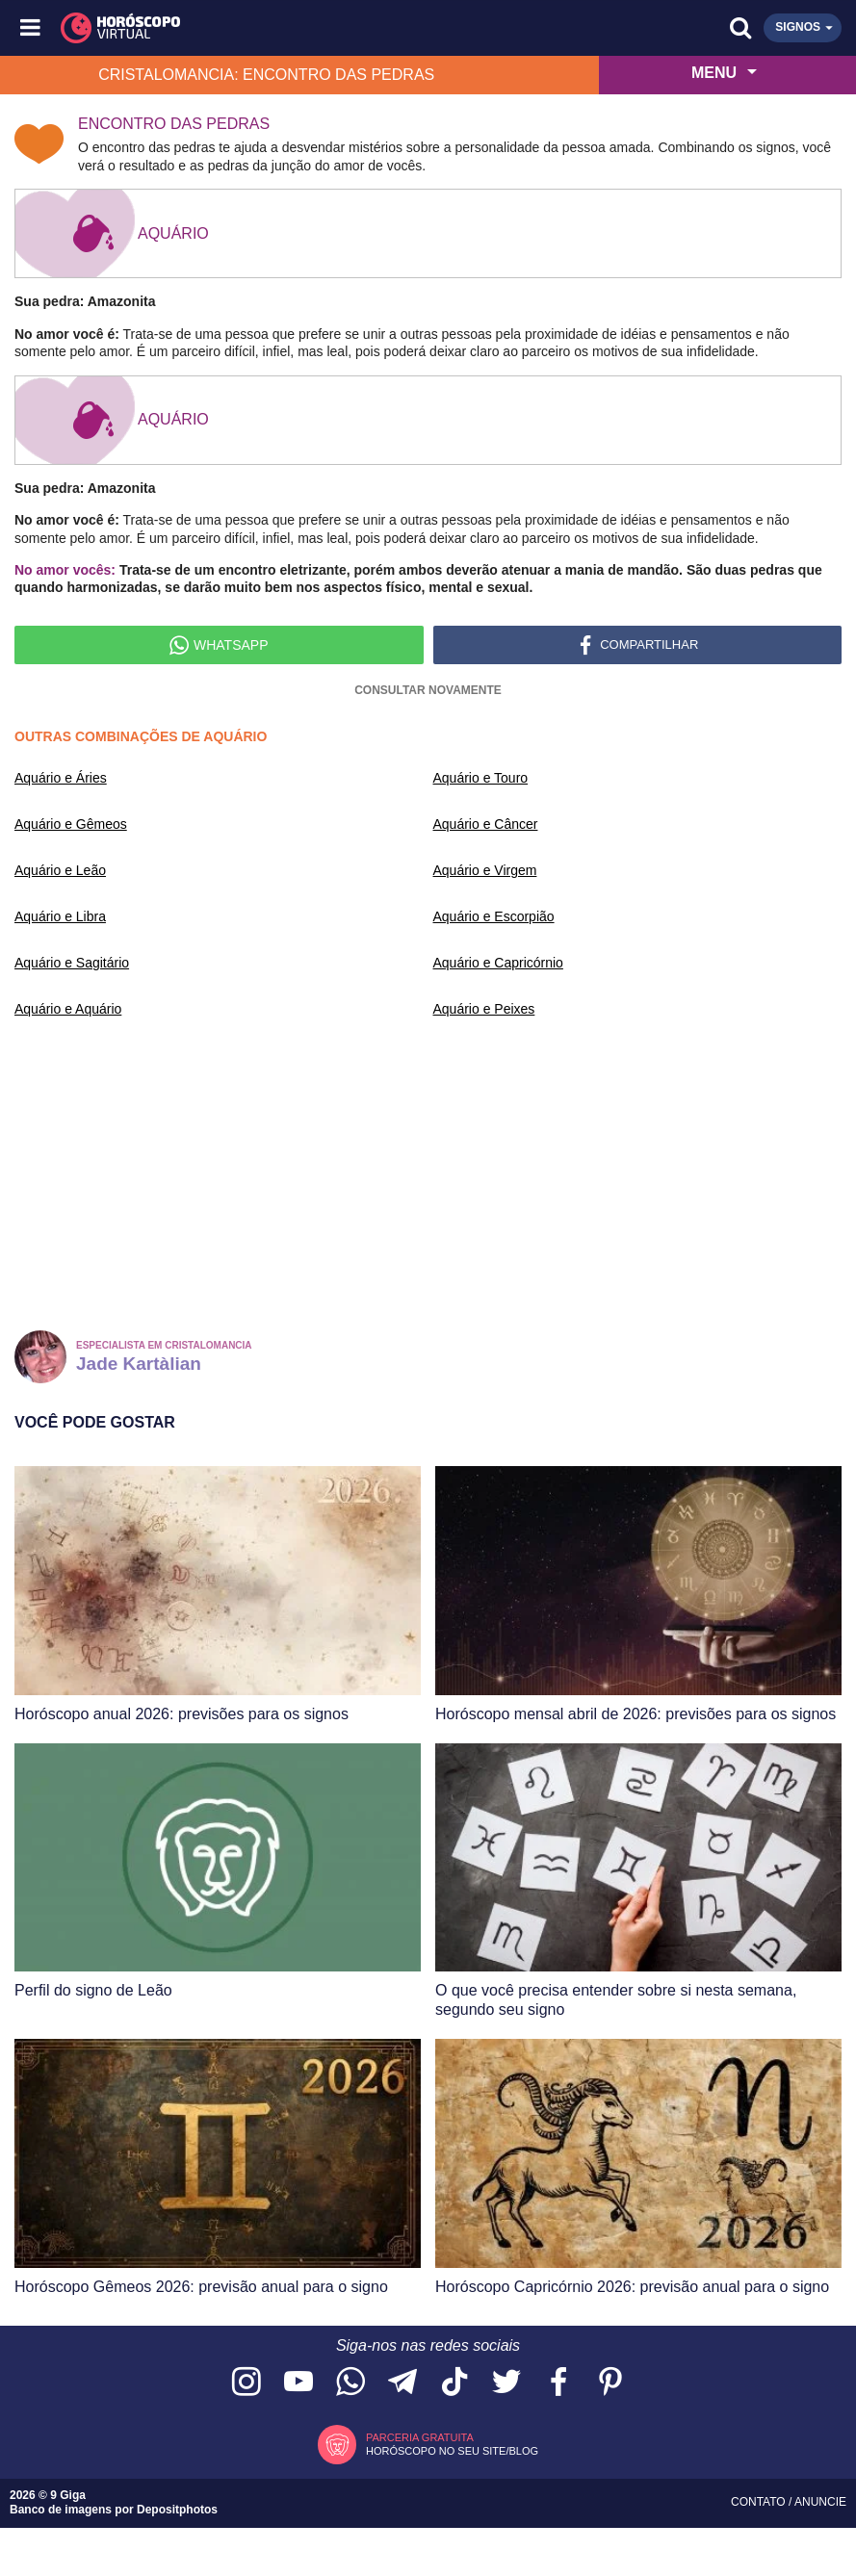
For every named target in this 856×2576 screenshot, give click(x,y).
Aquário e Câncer (485, 824)
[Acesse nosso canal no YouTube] (298, 2383)
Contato (760, 2502)
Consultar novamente (428, 690)
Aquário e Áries (60, 778)
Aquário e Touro (481, 778)
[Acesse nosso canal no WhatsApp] (350, 2383)
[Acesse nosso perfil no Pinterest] (610, 2383)
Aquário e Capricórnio (498, 962)
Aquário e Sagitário (71, 962)
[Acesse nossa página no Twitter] (506, 2383)
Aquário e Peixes (484, 1009)
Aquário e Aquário (67, 1009)
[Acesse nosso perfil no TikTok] (454, 2383)
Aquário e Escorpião (494, 916)
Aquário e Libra (60, 916)
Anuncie (820, 2502)
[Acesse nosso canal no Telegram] (402, 2383)
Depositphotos (177, 2509)
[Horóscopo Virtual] (230, 28)
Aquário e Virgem (485, 870)
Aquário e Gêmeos (70, 824)
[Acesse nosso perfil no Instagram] (246, 2383)
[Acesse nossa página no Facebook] (558, 2383)
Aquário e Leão (60, 870)
